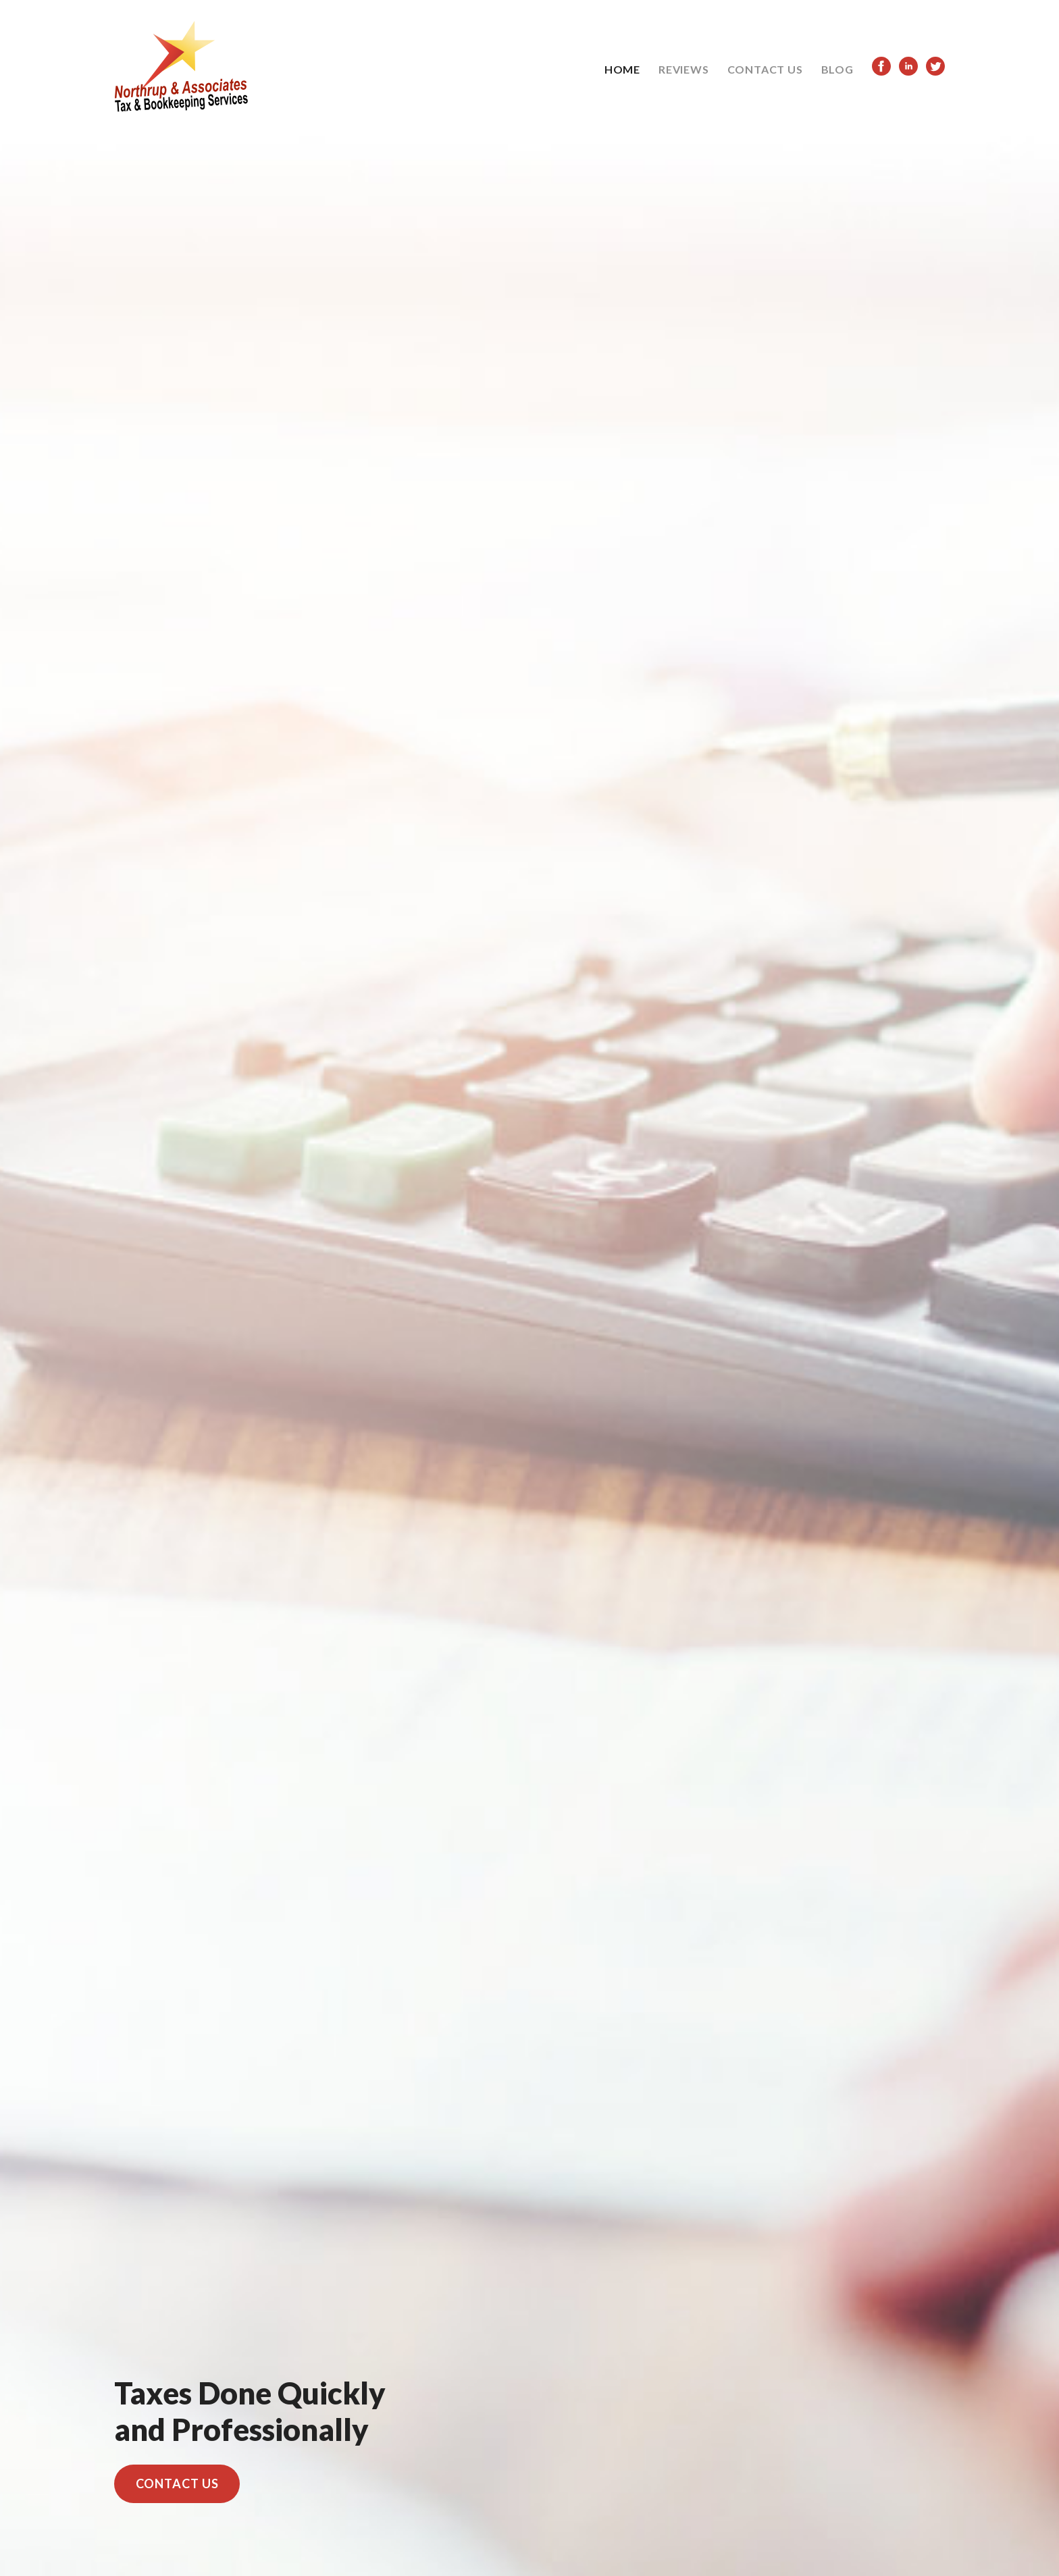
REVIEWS (683, 69)
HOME (622, 69)
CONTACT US (765, 69)
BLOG (837, 69)
